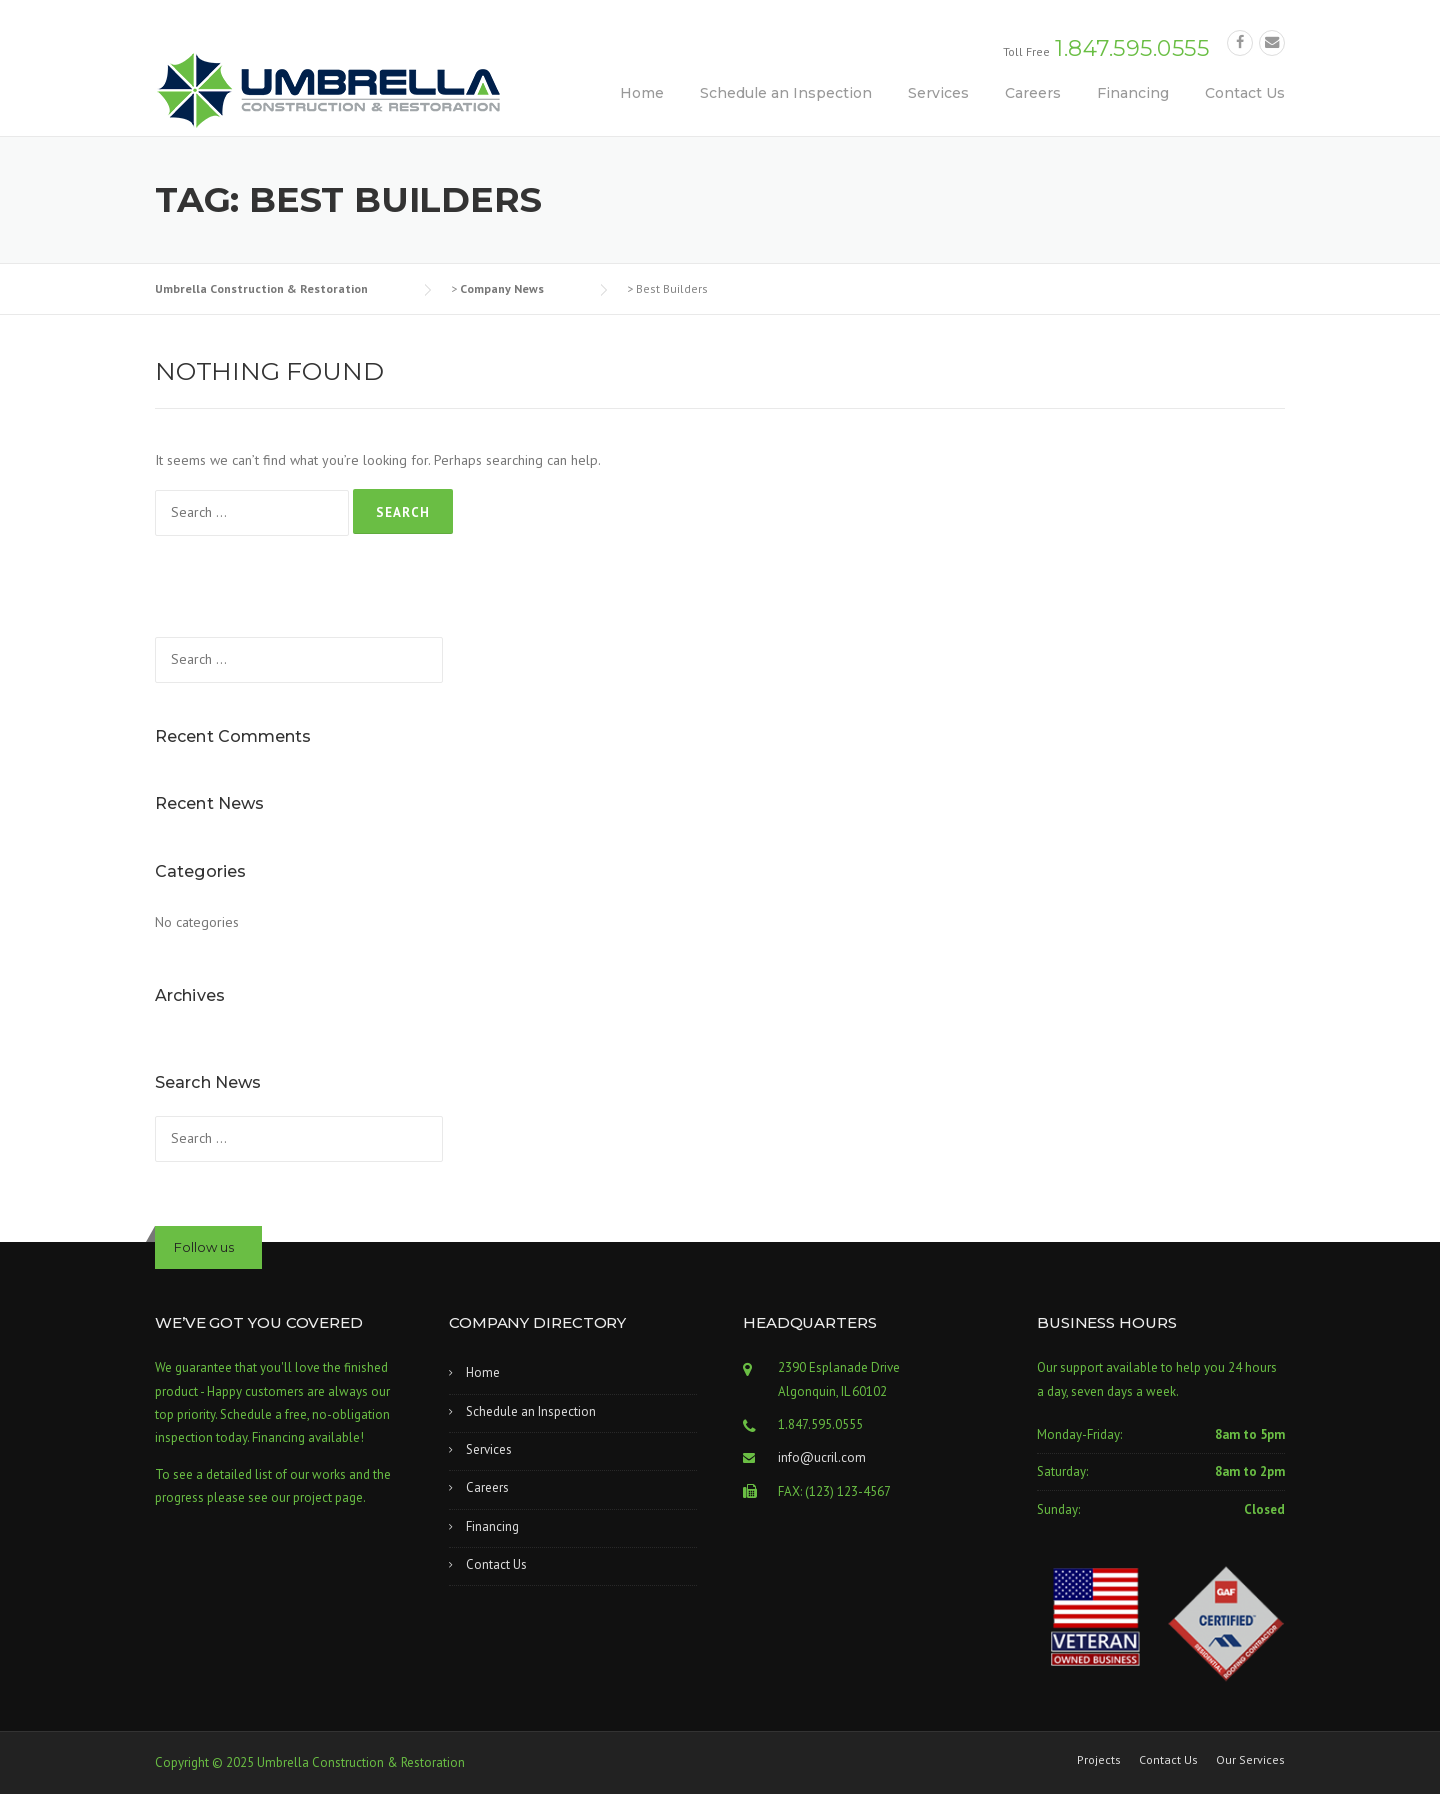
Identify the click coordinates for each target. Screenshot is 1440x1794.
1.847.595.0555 (1132, 48)
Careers (1033, 93)
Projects (1099, 1760)
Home (642, 93)
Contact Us (1245, 93)
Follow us (204, 1247)
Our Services (1250, 1760)
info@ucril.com (822, 1457)
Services (938, 93)
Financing (1133, 93)
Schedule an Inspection (786, 93)
